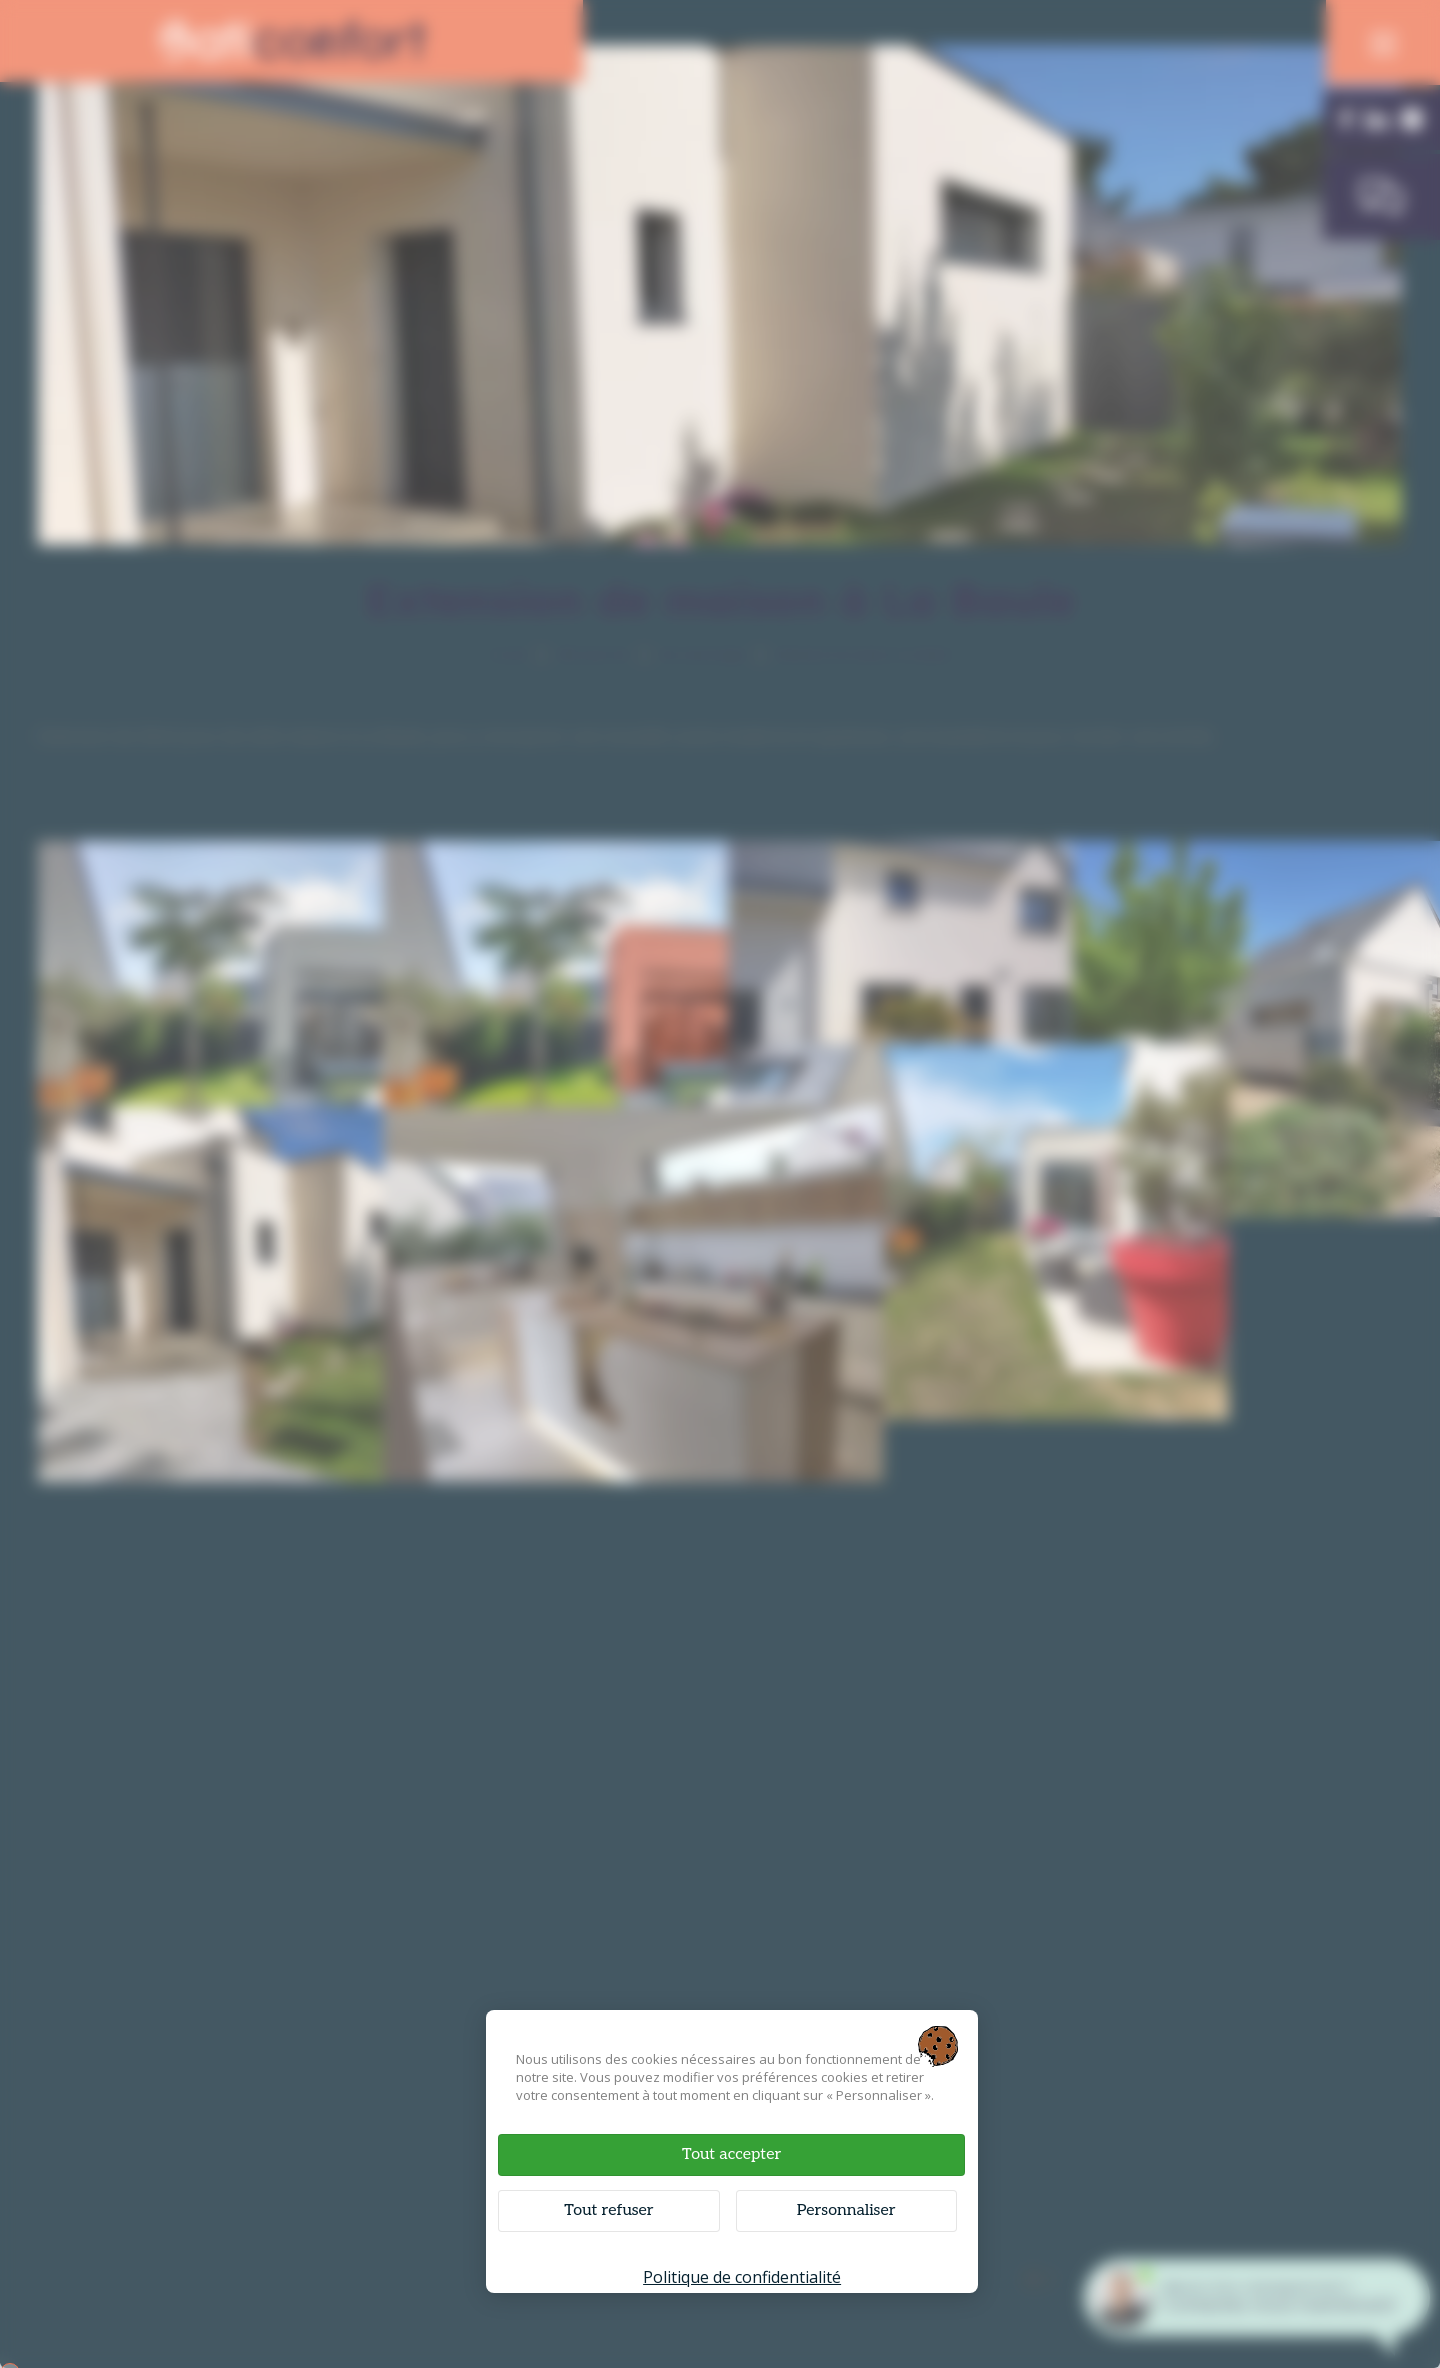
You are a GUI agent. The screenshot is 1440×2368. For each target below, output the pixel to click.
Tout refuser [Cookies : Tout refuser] (626, 2205)
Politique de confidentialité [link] (740, 2272)
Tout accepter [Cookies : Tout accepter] (729, 2149)
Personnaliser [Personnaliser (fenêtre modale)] (831, 2205)
